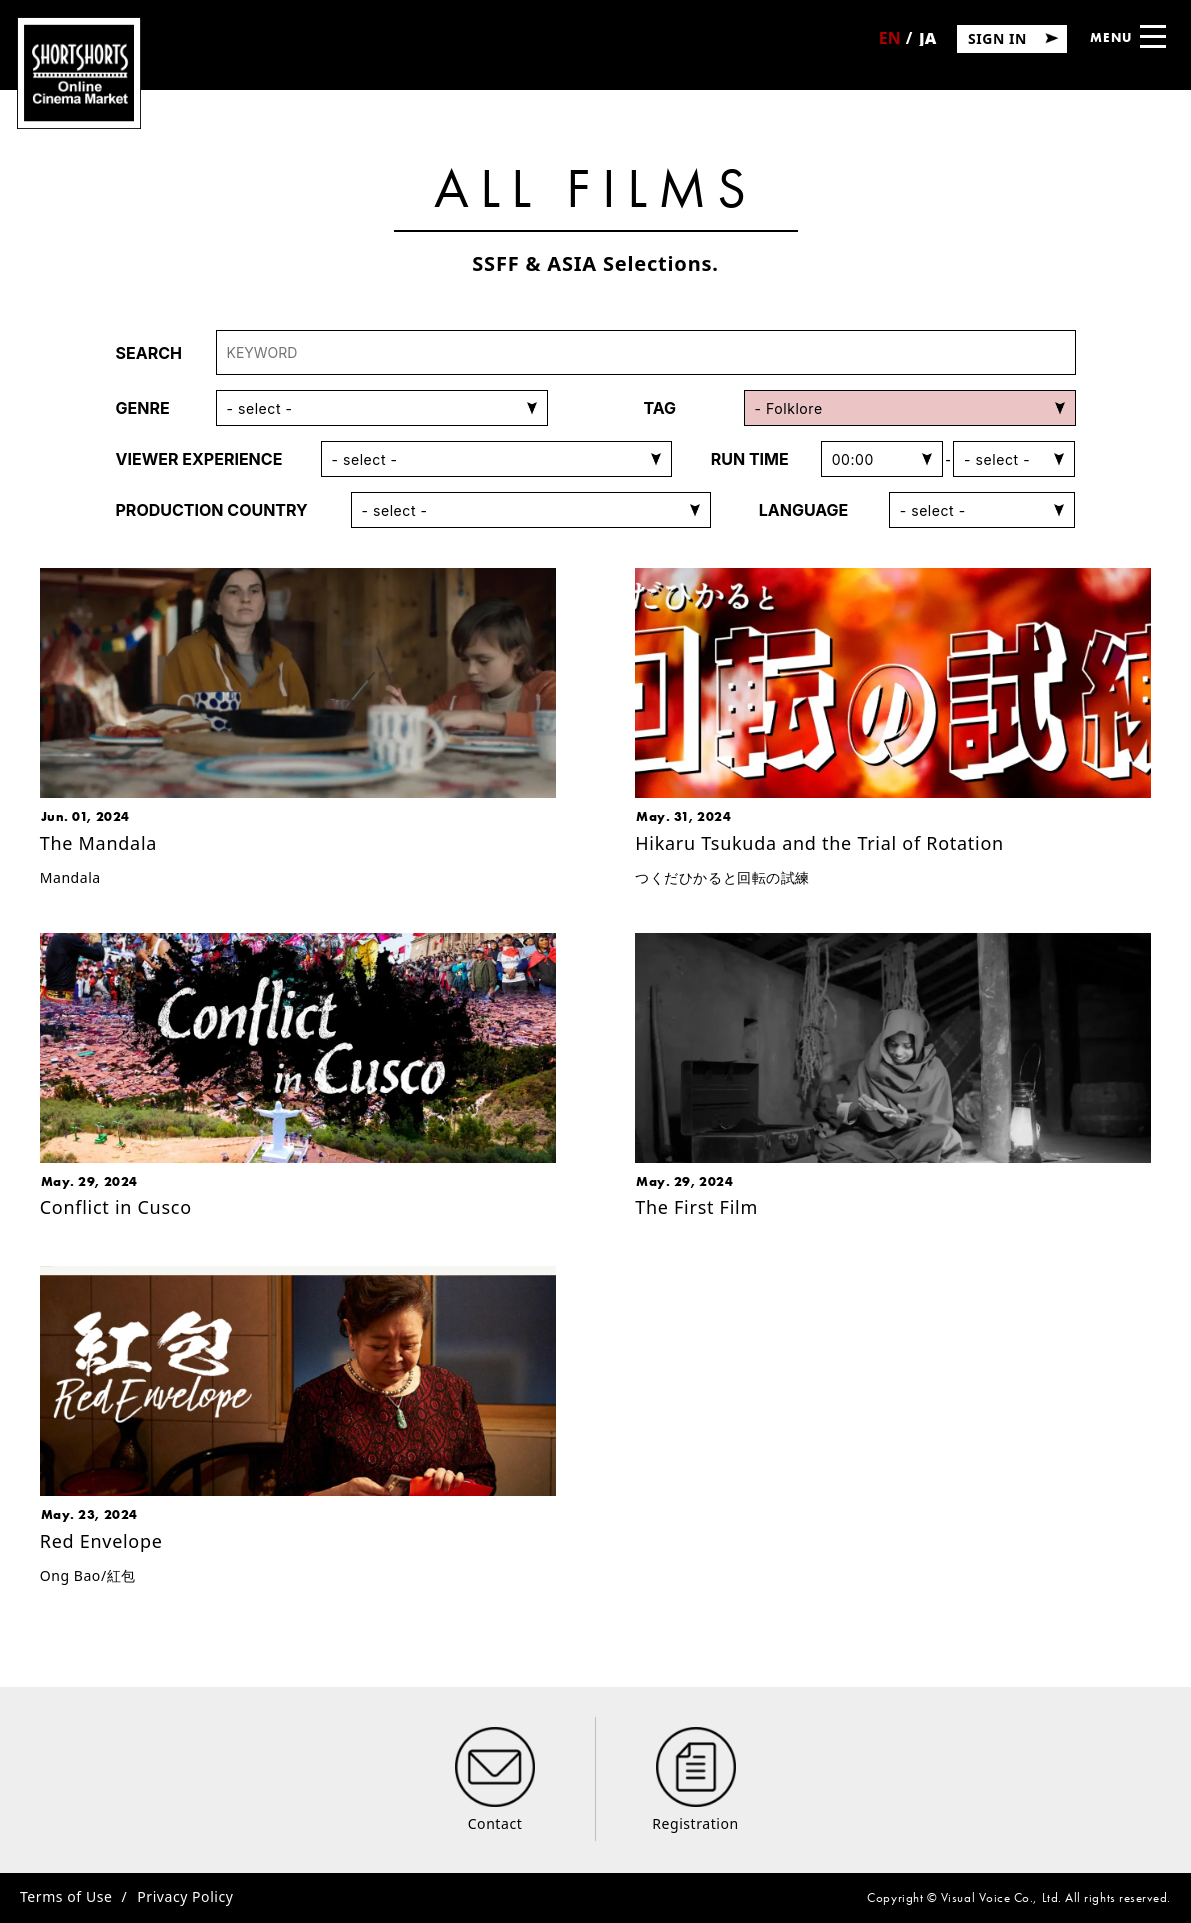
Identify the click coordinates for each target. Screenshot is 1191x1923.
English (889, 45)
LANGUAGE (804, 510)
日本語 (927, 44)
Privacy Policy (185, 1896)
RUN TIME (750, 459)
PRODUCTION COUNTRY (212, 510)
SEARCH (149, 353)
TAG (660, 408)
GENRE (143, 408)
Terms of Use (66, 1896)
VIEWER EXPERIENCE (199, 459)
